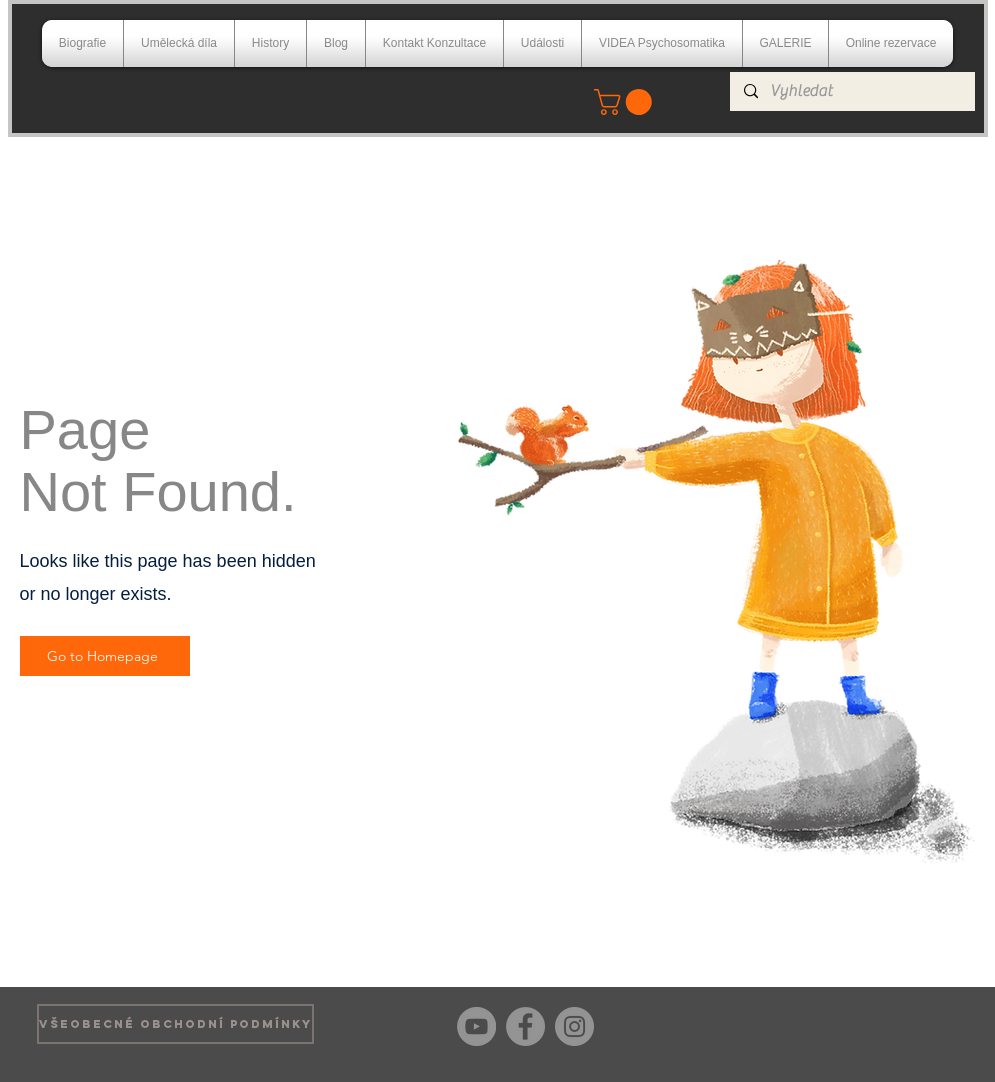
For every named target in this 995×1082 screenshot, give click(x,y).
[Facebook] (525, 1026)
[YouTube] (476, 1026)
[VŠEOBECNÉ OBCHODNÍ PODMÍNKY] (175, 1024)
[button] (626, 102)
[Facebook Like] (927, 1024)
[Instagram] (574, 1026)
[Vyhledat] (851, 91)
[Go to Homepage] (105, 656)
